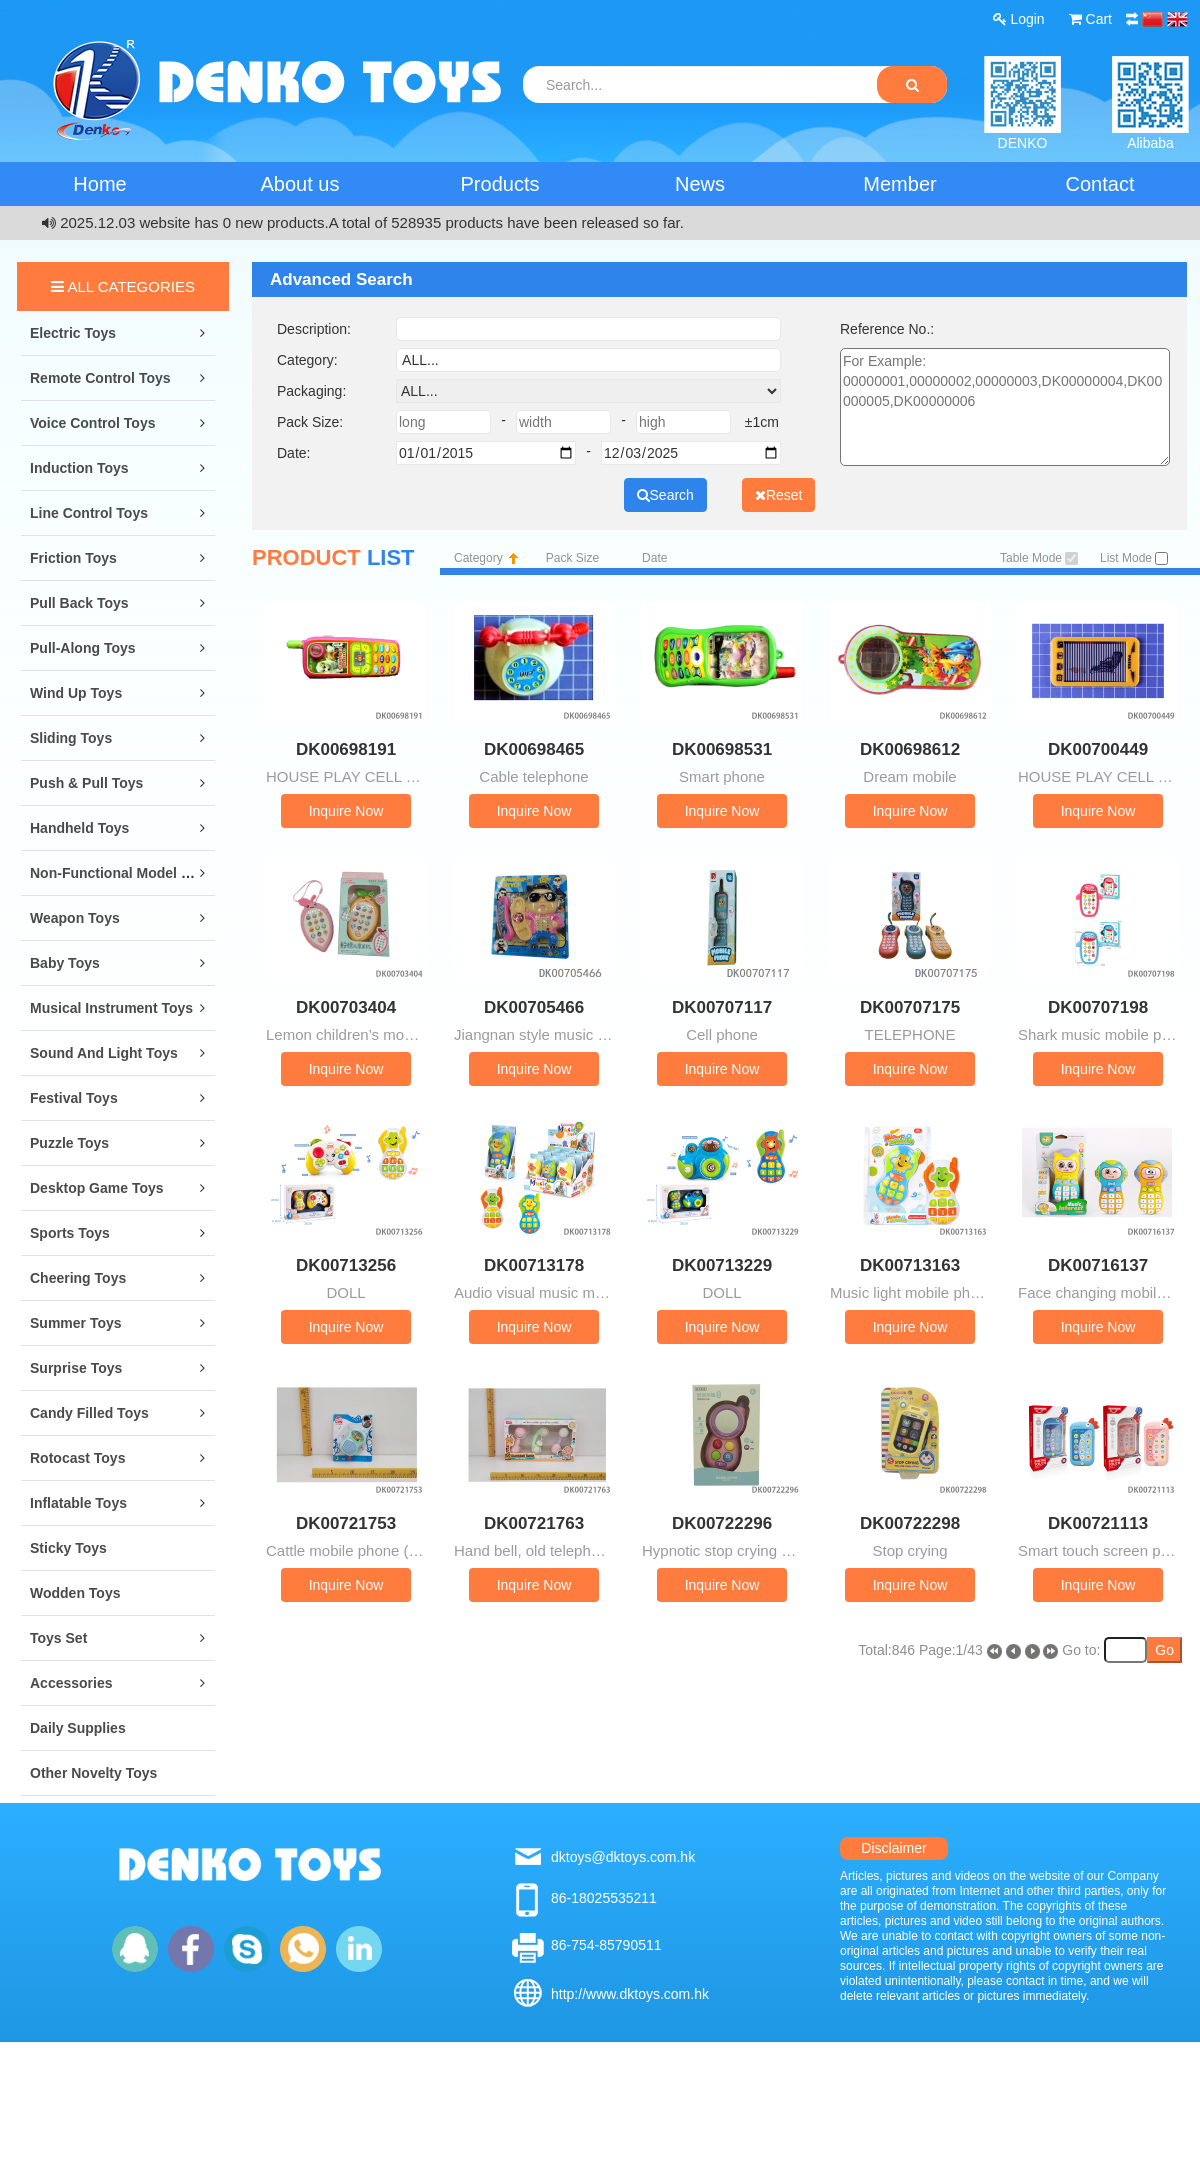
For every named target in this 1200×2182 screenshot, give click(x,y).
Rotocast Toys (77, 1458)
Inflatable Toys (78, 1503)
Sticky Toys (68, 1548)
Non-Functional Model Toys (121, 873)
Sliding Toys (71, 738)
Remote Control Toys (100, 378)
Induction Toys (79, 468)
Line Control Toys (89, 513)
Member (899, 184)
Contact (1100, 184)
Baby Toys (65, 963)
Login (1019, 19)
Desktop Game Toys (97, 1188)
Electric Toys (73, 333)
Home (99, 184)
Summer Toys (76, 1323)
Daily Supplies (78, 1728)
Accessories (71, 1683)
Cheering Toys (78, 1278)
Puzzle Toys (69, 1143)
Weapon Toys (75, 918)
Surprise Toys (76, 1368)
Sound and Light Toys (104, 1053)
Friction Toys (73, 558)
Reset (779, 495)
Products (500, 184)
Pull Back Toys (79, 603)
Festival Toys (74, 1098)
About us (300, 184)
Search (665, 495)
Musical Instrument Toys (111, 1008)
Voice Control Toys (93, 423)
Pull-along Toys (83, 648)
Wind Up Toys (76, 693)
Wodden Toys (75, 1593)
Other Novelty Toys (93, 1773)
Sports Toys (70, 1233)
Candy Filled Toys (89, 1413)
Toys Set (58, 1638)
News (700, 184)
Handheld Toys (79, 828)
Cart (1090, 19)
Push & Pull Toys (86, 783)
